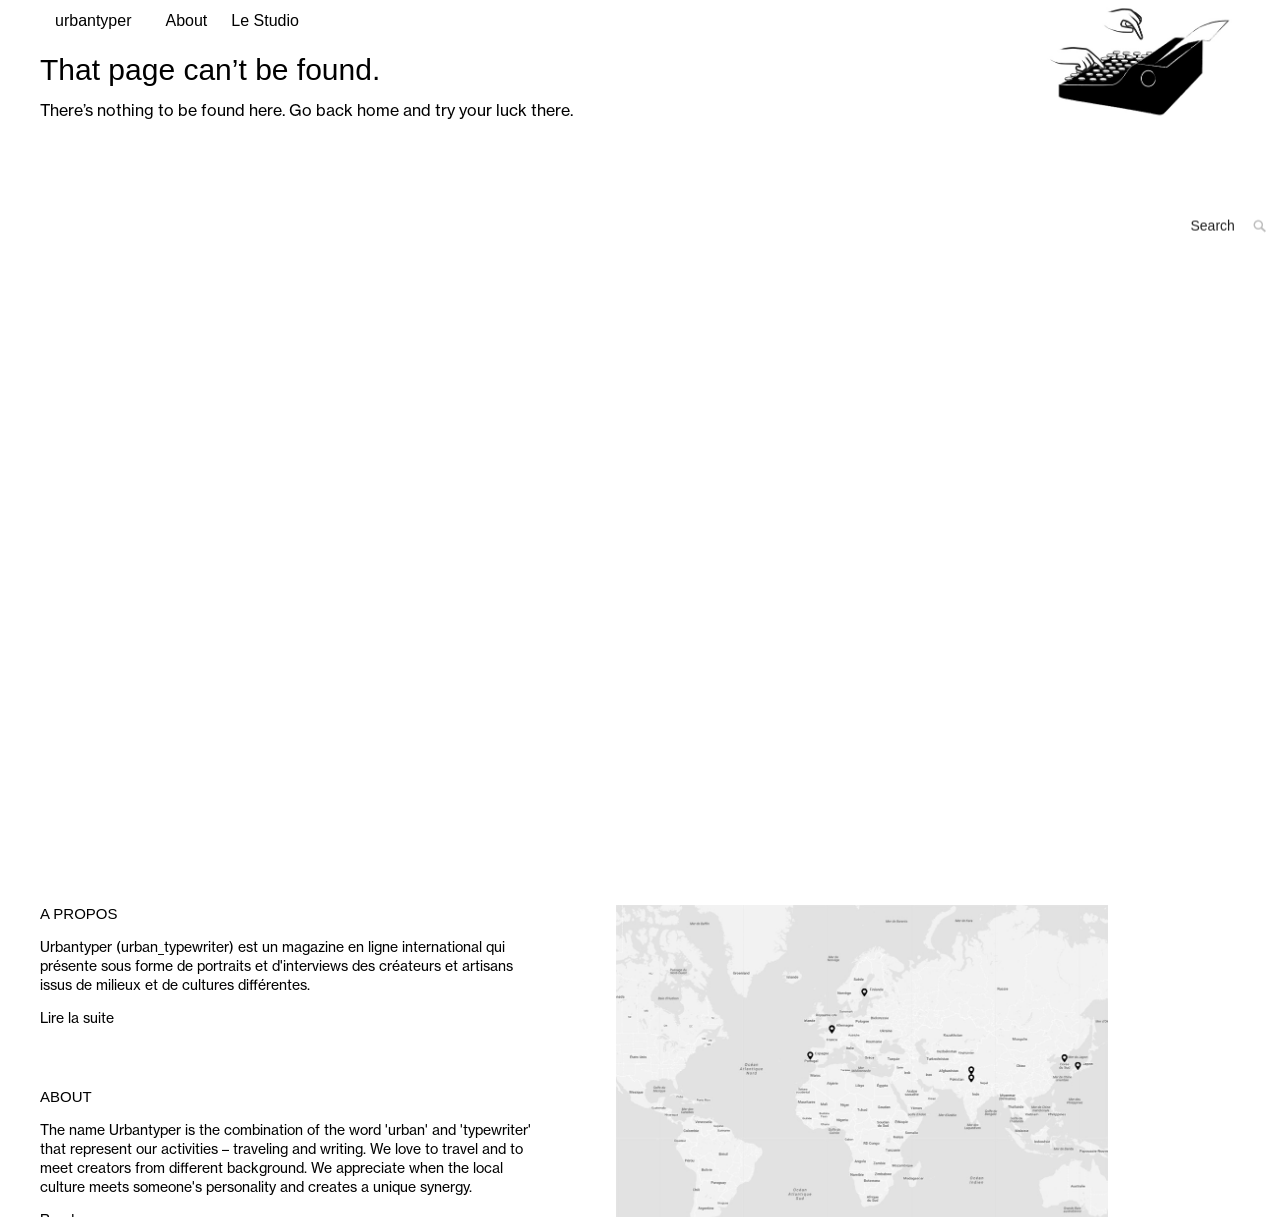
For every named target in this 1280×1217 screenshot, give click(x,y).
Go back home (344, 160)
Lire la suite (77, 1068)
